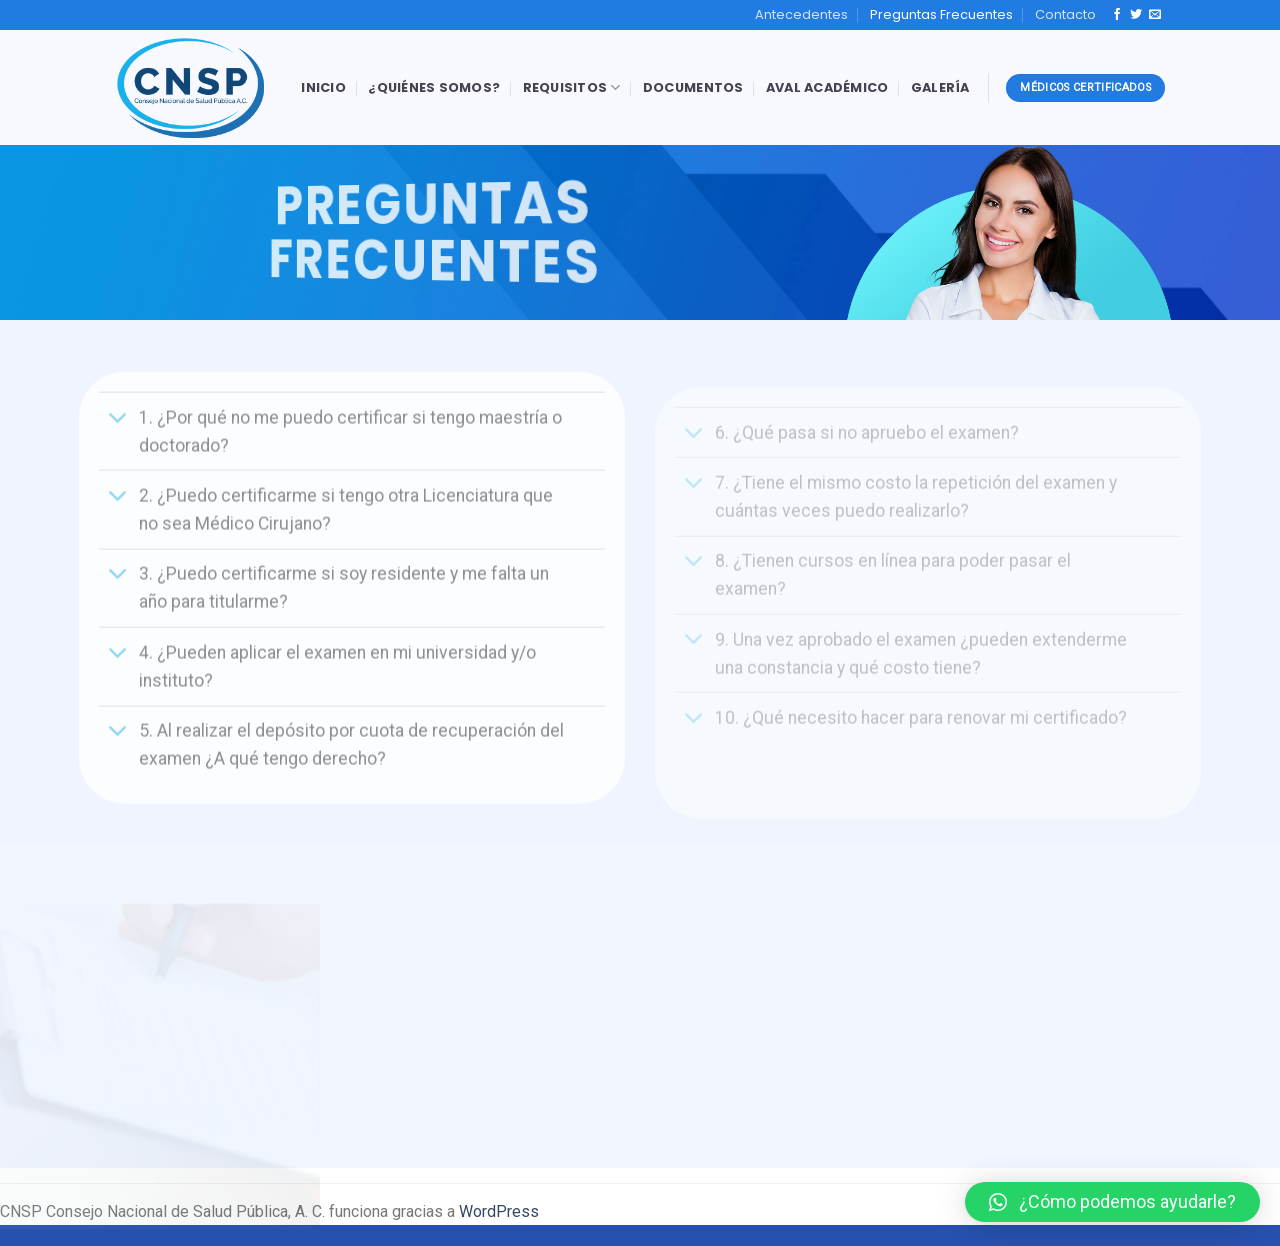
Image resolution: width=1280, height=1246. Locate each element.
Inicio (323, 87)
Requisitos (572, 87)
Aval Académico (827, 87)
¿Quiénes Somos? (434, 87)
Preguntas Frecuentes (941, 14)
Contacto (1065, 14)
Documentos (693, 87)
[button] (1112, 1202)
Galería (940, 87)
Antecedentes (801, 14)
